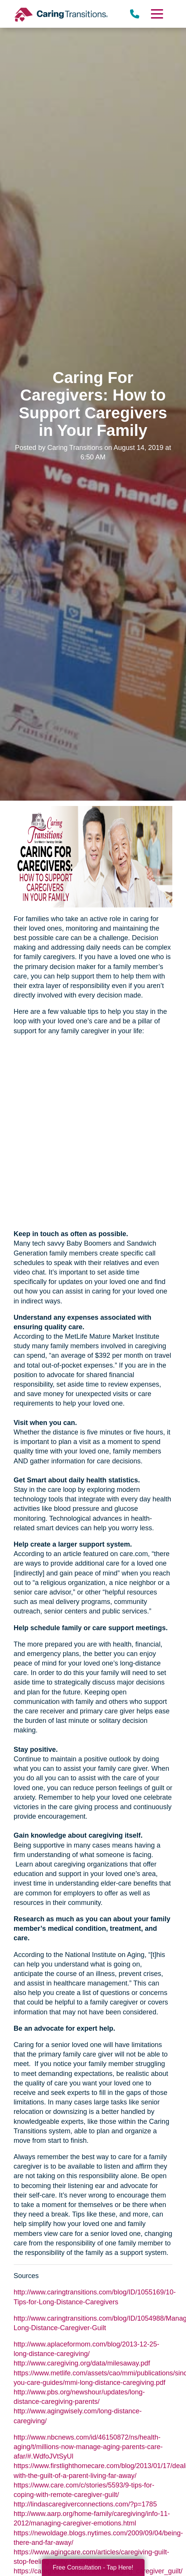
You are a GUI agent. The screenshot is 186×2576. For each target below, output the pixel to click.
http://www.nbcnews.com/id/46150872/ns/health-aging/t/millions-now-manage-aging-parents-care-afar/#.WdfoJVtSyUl (88, 2447)
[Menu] (157, 14)
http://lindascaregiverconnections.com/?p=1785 (85, 2504)
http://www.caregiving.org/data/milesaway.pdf (82, 2363)
